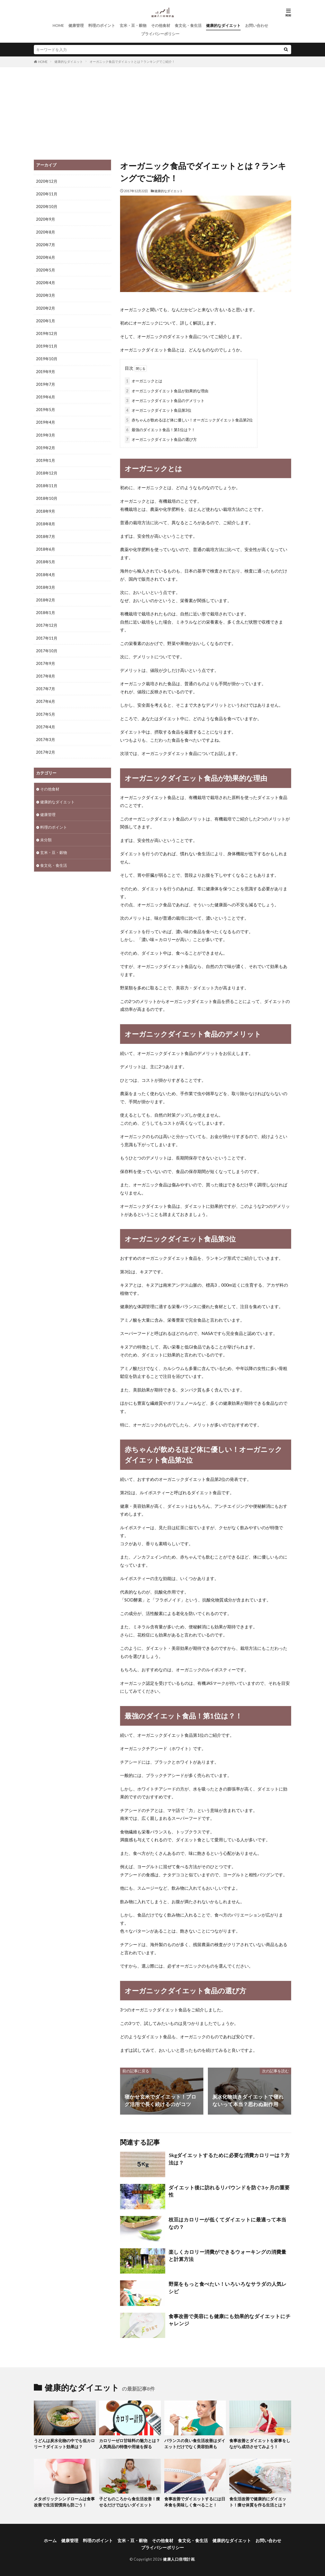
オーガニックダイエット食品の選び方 (161, 439)
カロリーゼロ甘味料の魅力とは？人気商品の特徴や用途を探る (129, 2443)
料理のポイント (101, 25)
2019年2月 (45, 447)
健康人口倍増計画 (179, 2559)
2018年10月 (46, 498)
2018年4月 (45, 574)
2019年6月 (45, 397)
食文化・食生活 (188, 25)
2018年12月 (46, 473)
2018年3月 (45, 587)
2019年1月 (45, 460)
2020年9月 (45, 219)
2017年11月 (46, 638)
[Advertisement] (162, 112)
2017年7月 (45, 688)
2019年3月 (45, 435)
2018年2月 (45, 600)
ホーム (50, 2540)
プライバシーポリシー (160, 33)
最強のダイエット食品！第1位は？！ (160, 429)
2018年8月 (45, 523)
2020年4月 (45, 282)
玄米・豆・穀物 (133, 25)
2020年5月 (45, 270)
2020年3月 (45, 295)
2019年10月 (46, 358)
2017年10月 (46, 650)
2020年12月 (46, 181)
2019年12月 (46, 333)
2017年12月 (46, 625)
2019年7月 (45, 384)
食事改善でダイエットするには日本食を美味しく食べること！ (194, 2501)
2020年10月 (46, 206)
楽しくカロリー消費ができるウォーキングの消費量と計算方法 (227, 2255)
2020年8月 (45, 232)
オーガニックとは (143, 380)
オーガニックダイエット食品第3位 (158, 410)
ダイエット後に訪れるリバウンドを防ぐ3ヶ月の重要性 (229, 2191)
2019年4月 (45, 422)
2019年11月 (46, 346)
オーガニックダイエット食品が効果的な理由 (166, 390)
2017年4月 (45, 727)
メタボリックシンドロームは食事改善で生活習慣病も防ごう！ (64, 2501)
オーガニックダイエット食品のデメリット (164, 400)
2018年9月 (45, 511)
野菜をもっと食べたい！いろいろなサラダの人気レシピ (228, 2287)
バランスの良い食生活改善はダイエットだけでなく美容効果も (194, 2443)
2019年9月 (45, 371)
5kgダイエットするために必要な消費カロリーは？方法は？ (229, 2158)
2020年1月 (45, 320)
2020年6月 (45, 257)
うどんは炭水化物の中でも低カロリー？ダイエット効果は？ (64, 2443)
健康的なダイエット (223, 25)
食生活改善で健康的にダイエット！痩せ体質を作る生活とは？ (257, 2501)
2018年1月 (45, 612)
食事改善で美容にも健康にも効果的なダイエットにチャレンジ (230, 2319)
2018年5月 (45, 561)
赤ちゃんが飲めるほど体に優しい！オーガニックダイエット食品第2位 (189, 419)
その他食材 (160, 25)
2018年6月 (45, 549)
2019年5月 (45, 409)
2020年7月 (45, 244)
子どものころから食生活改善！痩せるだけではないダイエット (129, 2501)
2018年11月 (46, 485)
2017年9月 (45, 663)
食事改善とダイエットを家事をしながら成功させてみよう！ (259, 2443)
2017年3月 (45, 739)
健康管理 (76, 25)
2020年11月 (46, 194)
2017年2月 (45, 752)
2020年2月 (45, 308)
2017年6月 (45, 701)
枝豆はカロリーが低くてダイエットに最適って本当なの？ (227, 2223)
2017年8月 (45, 676)
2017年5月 (45, 714)
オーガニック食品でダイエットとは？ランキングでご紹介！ (132, 61)
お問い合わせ (256, 25)
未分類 (46, 839)
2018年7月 (45, 536)
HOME (58, 25)
